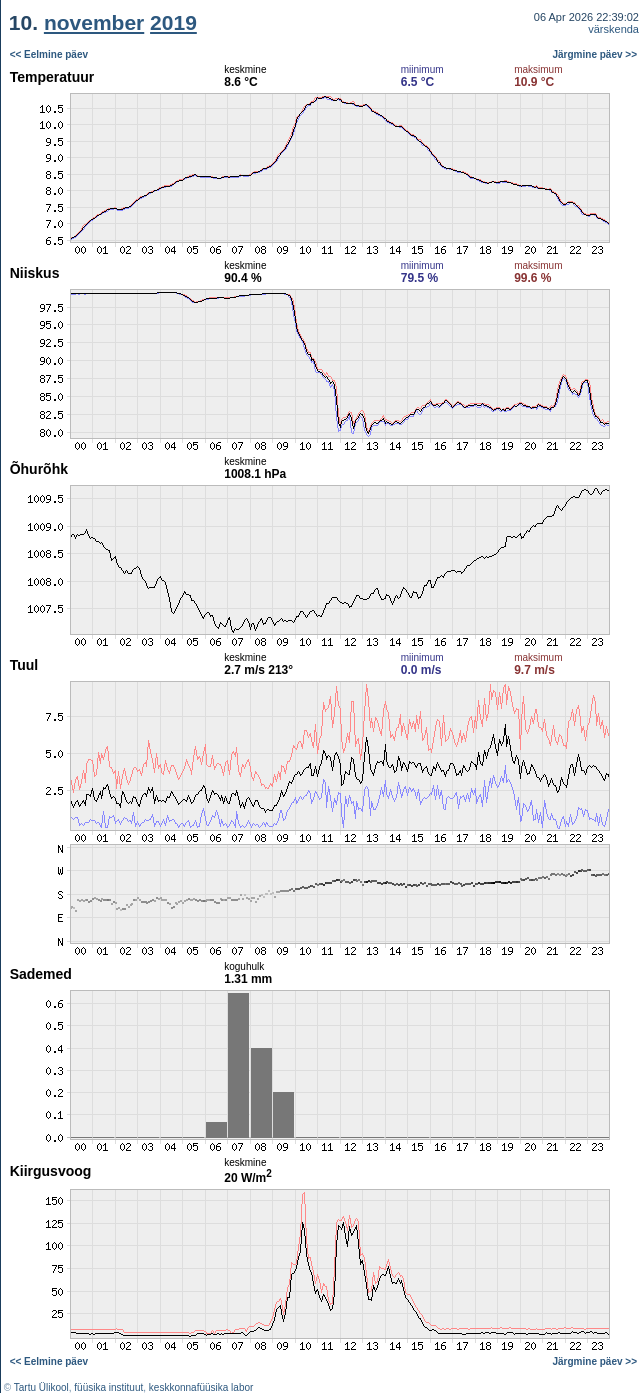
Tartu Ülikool (41, 1387)
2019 (173, 22)
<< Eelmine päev (49, 54)
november (94, 22)
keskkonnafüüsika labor (201, 1387)
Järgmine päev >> (595, 54)
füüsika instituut (108, 1387)
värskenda (613, 29)
